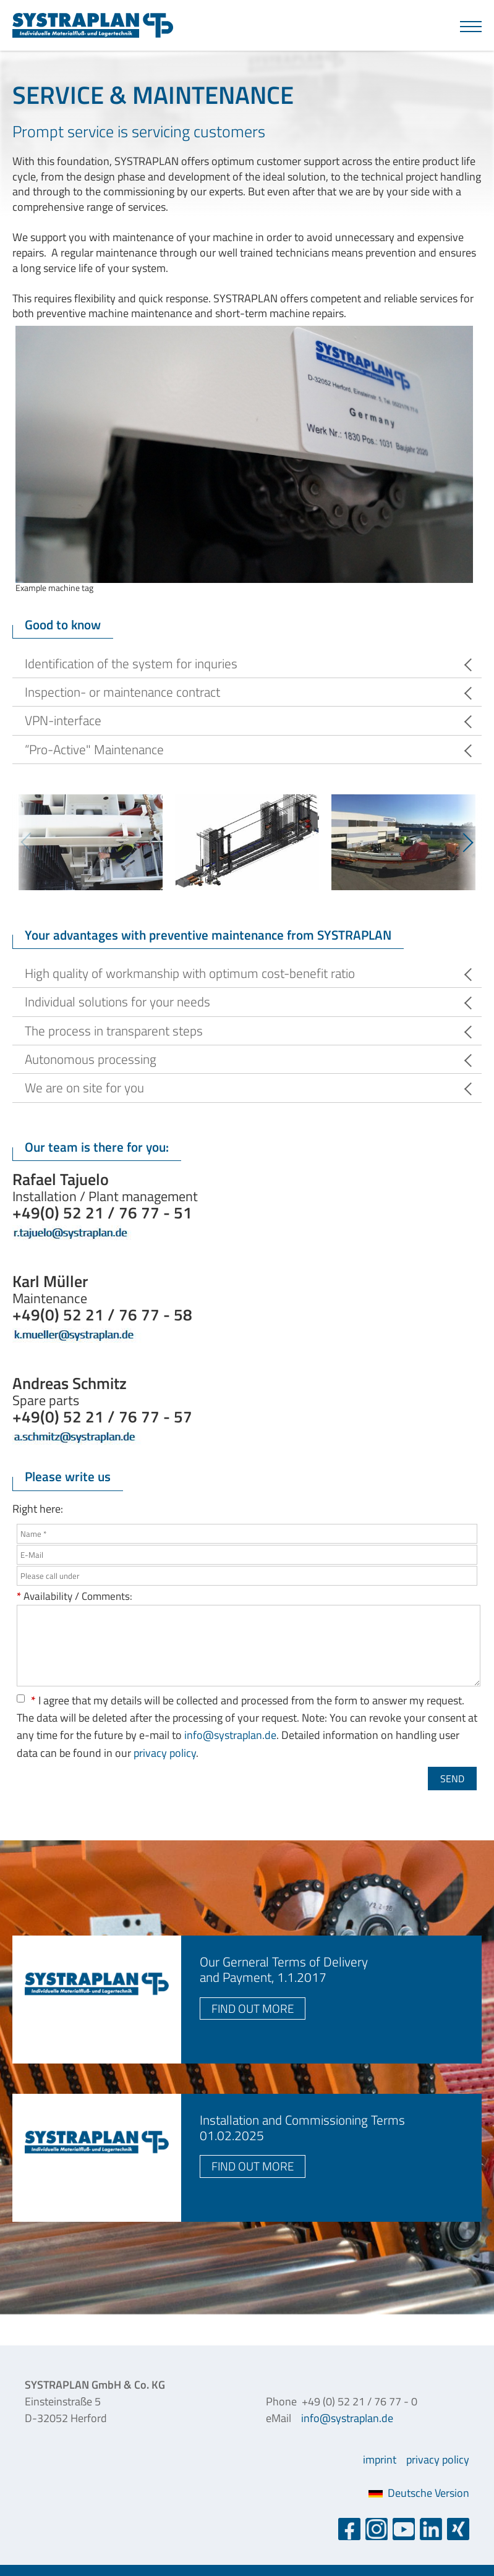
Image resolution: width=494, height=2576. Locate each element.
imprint (379, 2459)
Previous (24, 842)
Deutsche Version (418, 2493)
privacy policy (165, 1753)
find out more (252, 2008)
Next (469, 842)
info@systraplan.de (230, 1735)
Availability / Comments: (74, 1596)
